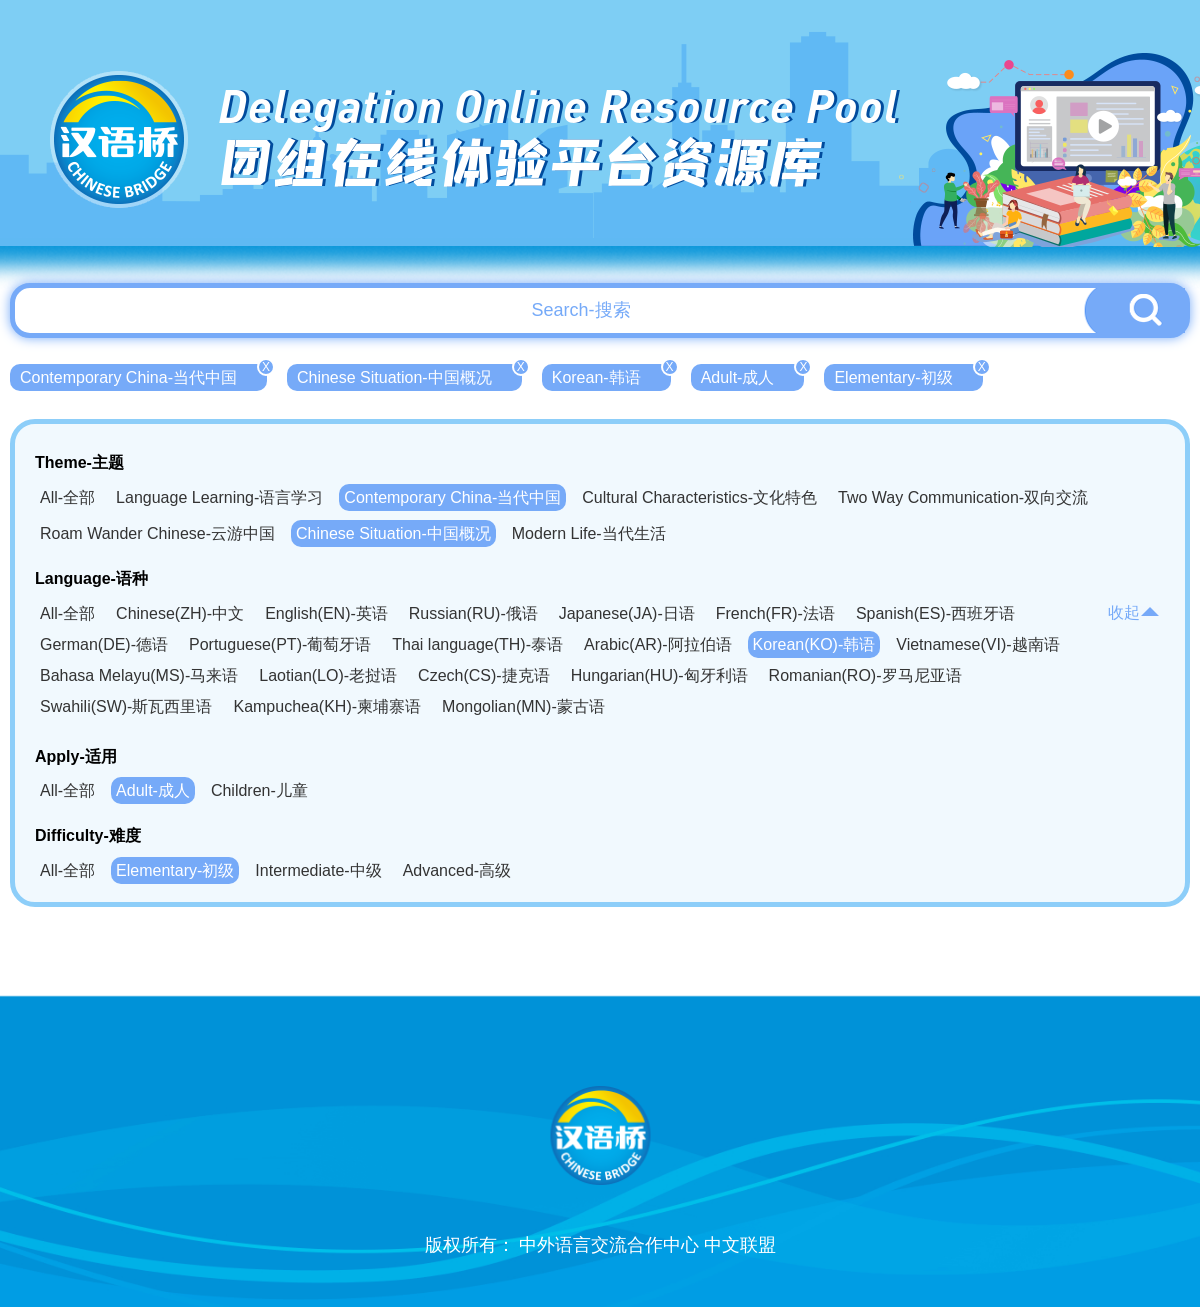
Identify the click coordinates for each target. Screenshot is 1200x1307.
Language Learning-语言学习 (219, 497)
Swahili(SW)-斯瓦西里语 (126, 706)
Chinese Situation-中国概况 (409, 375)
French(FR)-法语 (775, 613)
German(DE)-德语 (104, 644)
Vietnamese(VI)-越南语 (977, 644)
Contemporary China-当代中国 (143, 375)
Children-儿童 (259, 790)
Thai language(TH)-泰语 (477, 644)
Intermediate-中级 (318, 870)
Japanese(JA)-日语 (627, 613)
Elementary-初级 (908, 375)
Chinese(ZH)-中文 (180, 613)
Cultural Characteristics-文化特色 (699, 497)
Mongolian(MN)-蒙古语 (523, 706)
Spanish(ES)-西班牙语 (935, 613)
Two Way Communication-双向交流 (963, 497)
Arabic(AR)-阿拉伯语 (658, 644)
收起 (1134, 612)
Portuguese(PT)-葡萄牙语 (280, 644)
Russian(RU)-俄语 (473, 613)
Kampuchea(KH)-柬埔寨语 (327, 706)
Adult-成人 (753, 375)
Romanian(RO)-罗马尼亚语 (865, 675)
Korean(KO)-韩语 (814, 644)
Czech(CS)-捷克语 (484, 675)
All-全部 (67, 497)
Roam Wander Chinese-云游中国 (157, 533)
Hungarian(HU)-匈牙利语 (659, 675)
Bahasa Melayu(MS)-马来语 (139, 675)
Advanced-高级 (457, 870)
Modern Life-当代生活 (589, 533)
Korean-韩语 (611, 375)
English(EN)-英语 (326, 613)
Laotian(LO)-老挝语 (328, 675)
